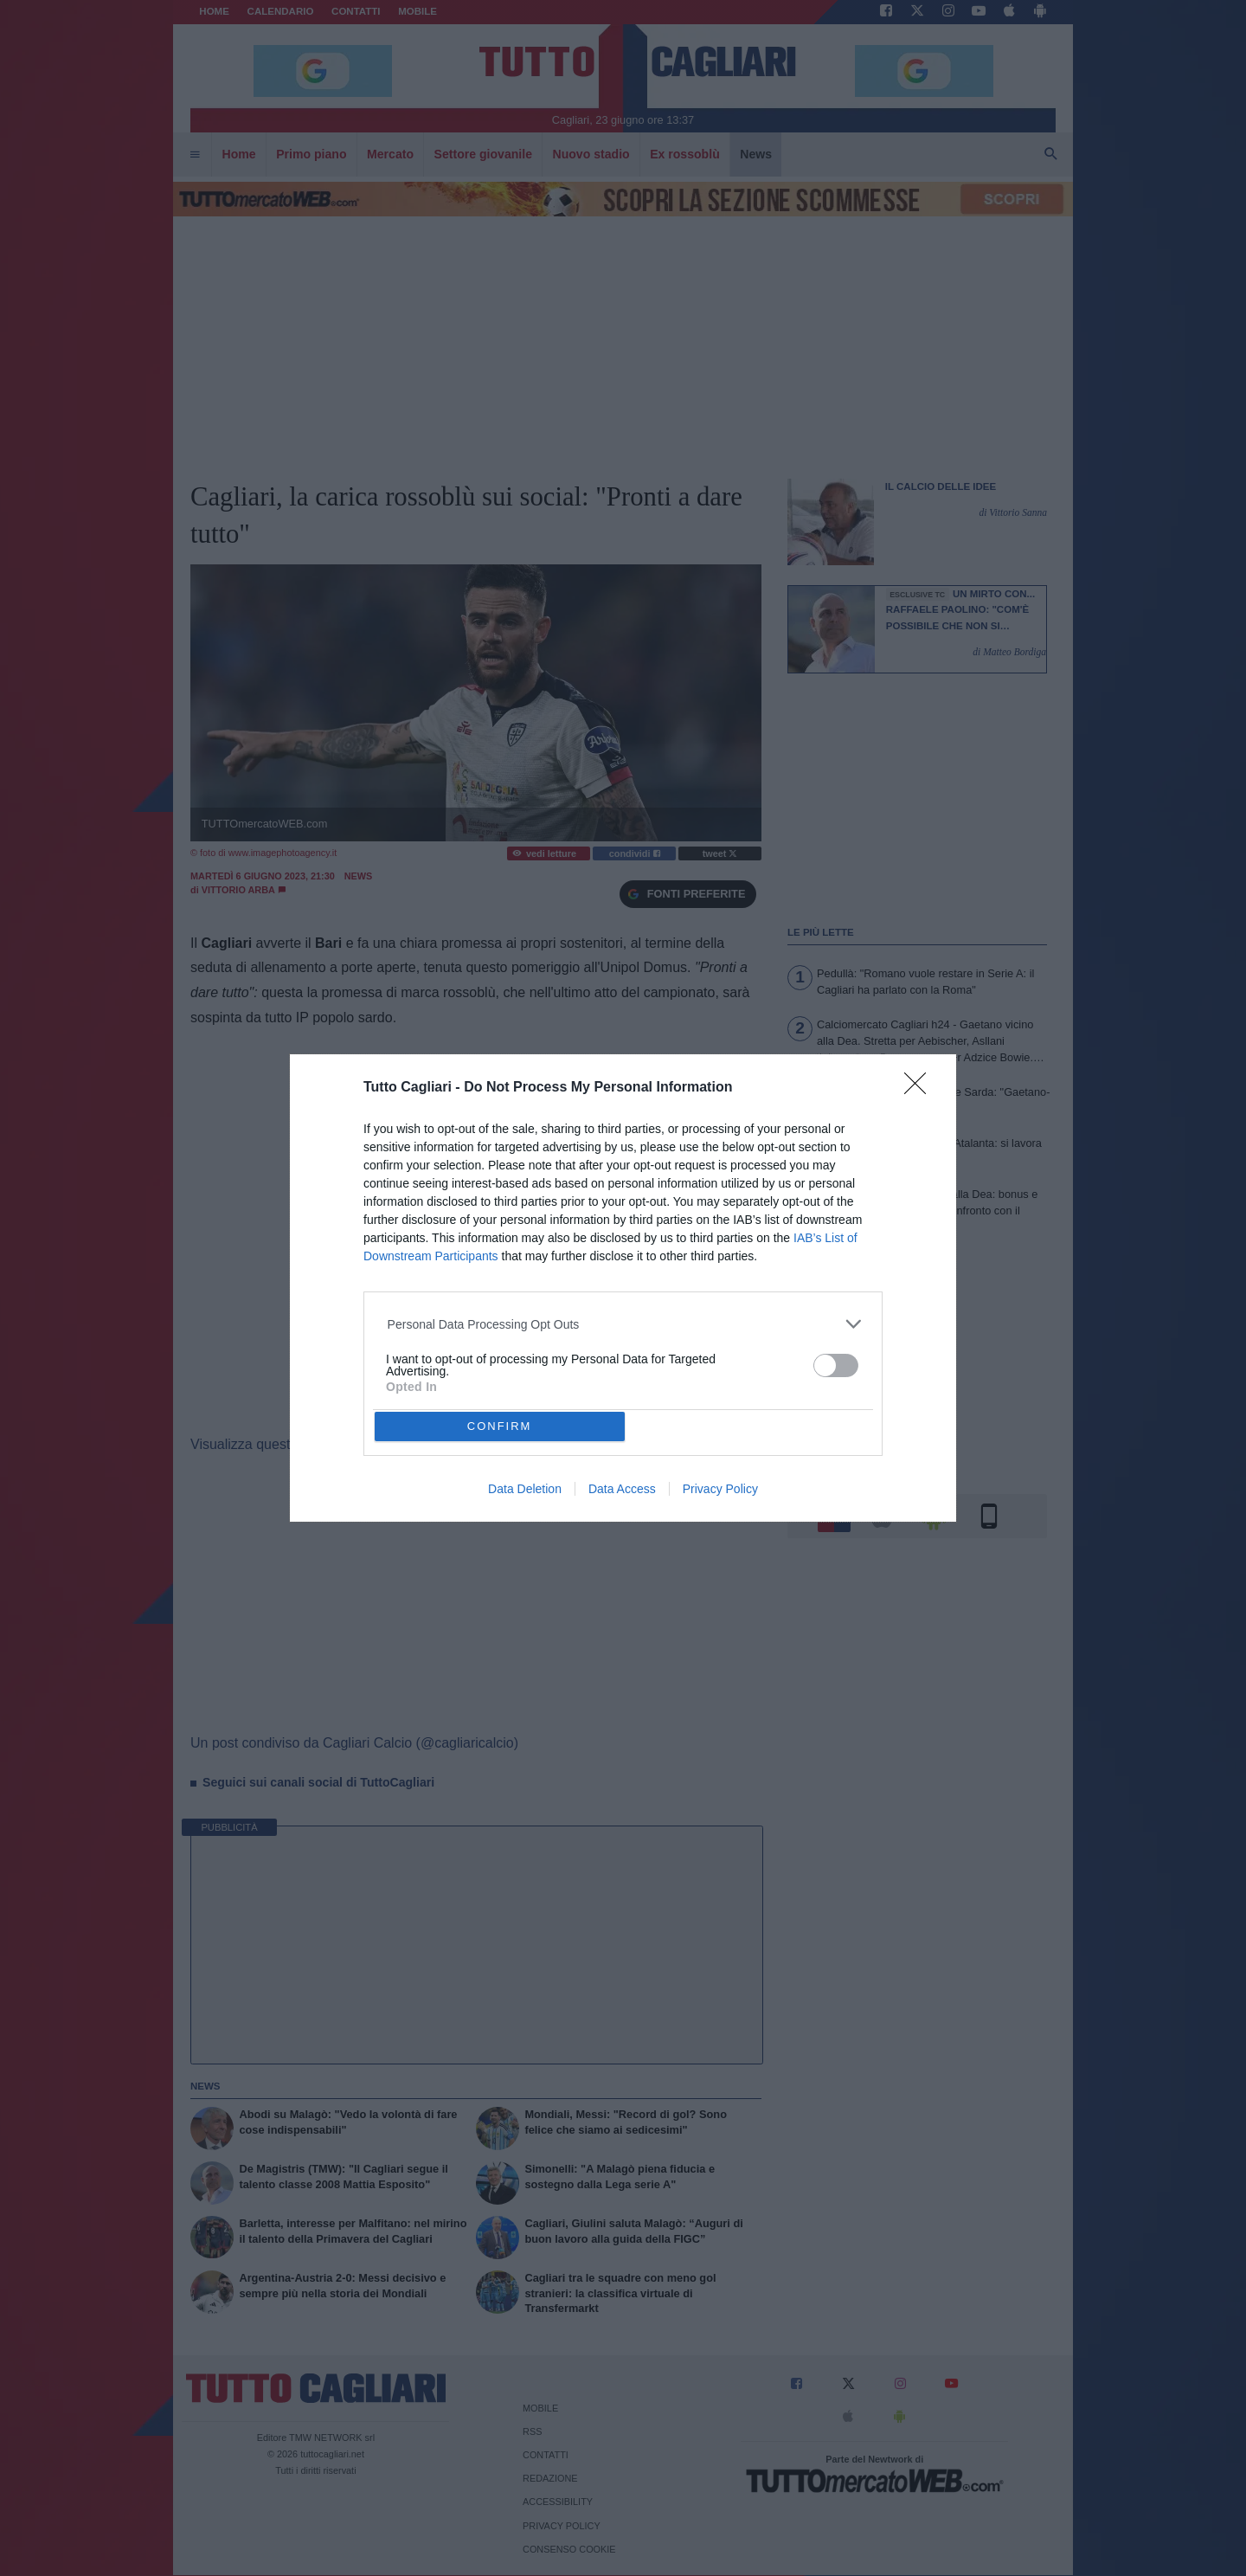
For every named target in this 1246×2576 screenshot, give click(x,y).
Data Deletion (525, 1489)
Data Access (622, 1489)
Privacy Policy (720, 1489)
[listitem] (623, 1324)
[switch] (835, 1365)
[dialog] (623, 1288)
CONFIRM (499, 1426)
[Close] (920, 1088)
